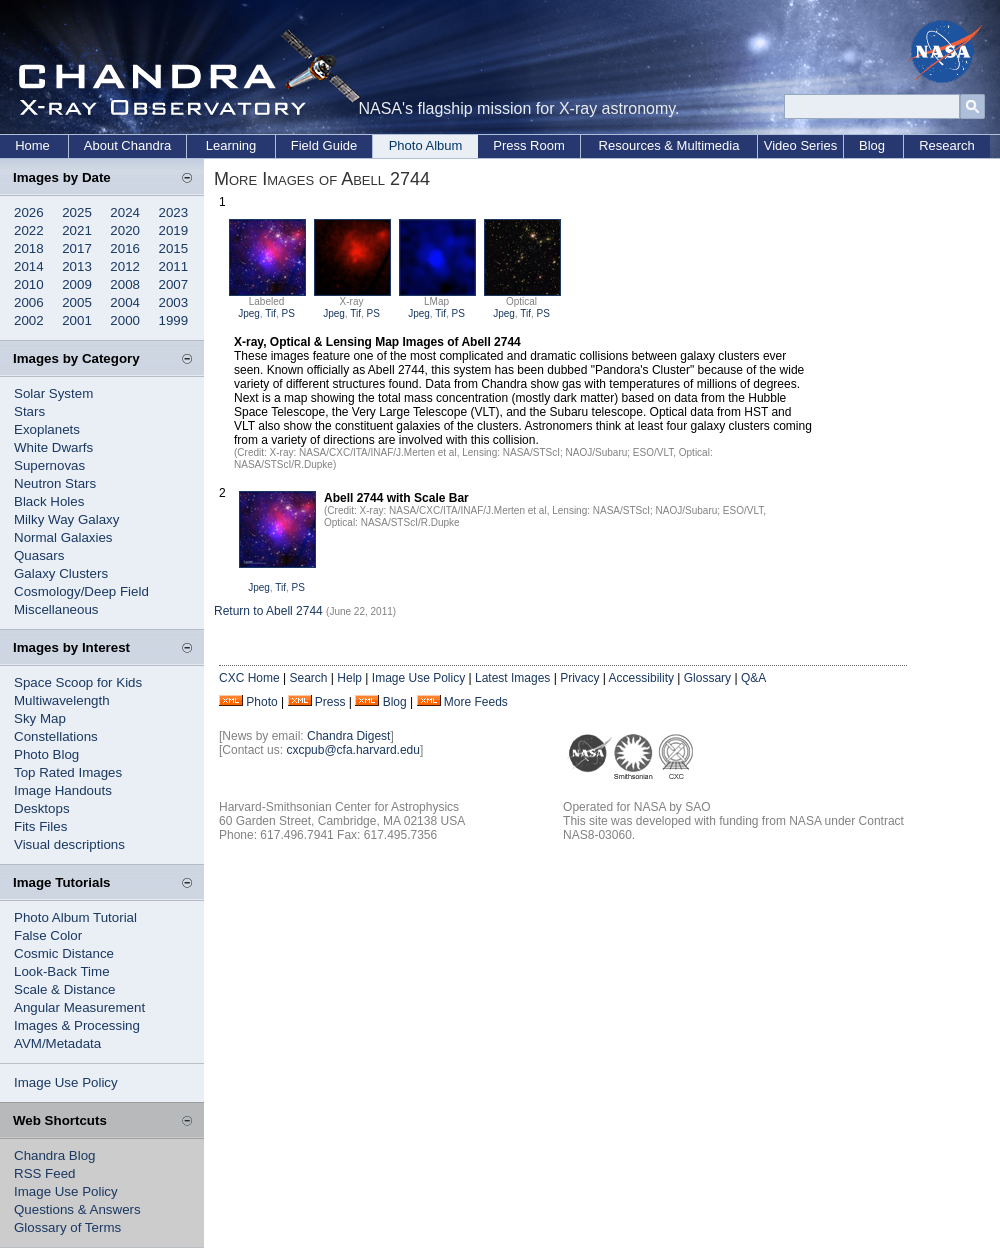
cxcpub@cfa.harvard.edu (353, 750)
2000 (125, 320)
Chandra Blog (55, 1155)
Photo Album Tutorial (75, 917)
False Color (48, 935)
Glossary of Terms (67, 1227)
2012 (125, 266)
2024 (125, 212)
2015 (174, 248)
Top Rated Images (68, 772)
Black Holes (49, 501)
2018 (29, 248)
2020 (125, 230)
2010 (29, 284)
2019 (174, 230)
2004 (125, 302)
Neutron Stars (55, 483)
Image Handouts (63, 790)
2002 (29, 320)
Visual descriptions (69, 844)
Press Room (529, 145)
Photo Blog (46, 754)
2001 (77, 320)
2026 (29, 212)
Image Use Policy (66, 1082)
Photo (261, 702)
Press (330, 702)
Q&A (753, 678)
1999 (174, 320)
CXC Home (249, 678)
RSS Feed (45, 1173)
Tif (270, 313)
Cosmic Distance (64, 953)
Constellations (56, 736)
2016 (125, 248)
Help (349, 678)
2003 (174, 302)
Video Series (800, 145)
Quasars (39, 555)
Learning (231, 145)
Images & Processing (77, 1025)
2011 (174, 266)
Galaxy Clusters (61, 573)
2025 (77, 212)
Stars (29, 411)
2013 (77, 266)
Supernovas (49, 465)
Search (308, 678)
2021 (77, 230)
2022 (29, 230)
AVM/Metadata (57, 1043)
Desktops (42, 808)
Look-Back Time (62, 971)
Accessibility (641, 678)
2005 (77, 302)
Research (947, 145)
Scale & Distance (65, 989)
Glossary (707, 678)
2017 (77, 248)
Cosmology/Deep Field (81, 591)
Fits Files (40, 826)
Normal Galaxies (63, 537)
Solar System (53, 393)
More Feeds (476, 702)
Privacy (579, 678)
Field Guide (324, 145)
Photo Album (426, 145)
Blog (872, 145)
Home (32, 145)
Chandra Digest (348, 736)
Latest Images (512, 678)
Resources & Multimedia (669, 145)
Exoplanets (47, 429)
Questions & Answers (77, 1209)
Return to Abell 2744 (270, 611)
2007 (174, 284)
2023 (174, 212)
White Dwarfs (53, 447)
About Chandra (127, 145)
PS (288, 313)
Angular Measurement (79, 1007)
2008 (125, 284)
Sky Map (40, 718)
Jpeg (249, 313)
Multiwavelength (62, 700)
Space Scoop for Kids (78, 682)
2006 (29, 302)
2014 (29, 266)
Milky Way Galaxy (66, 519)
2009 (77, 284)
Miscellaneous (56, 609)
